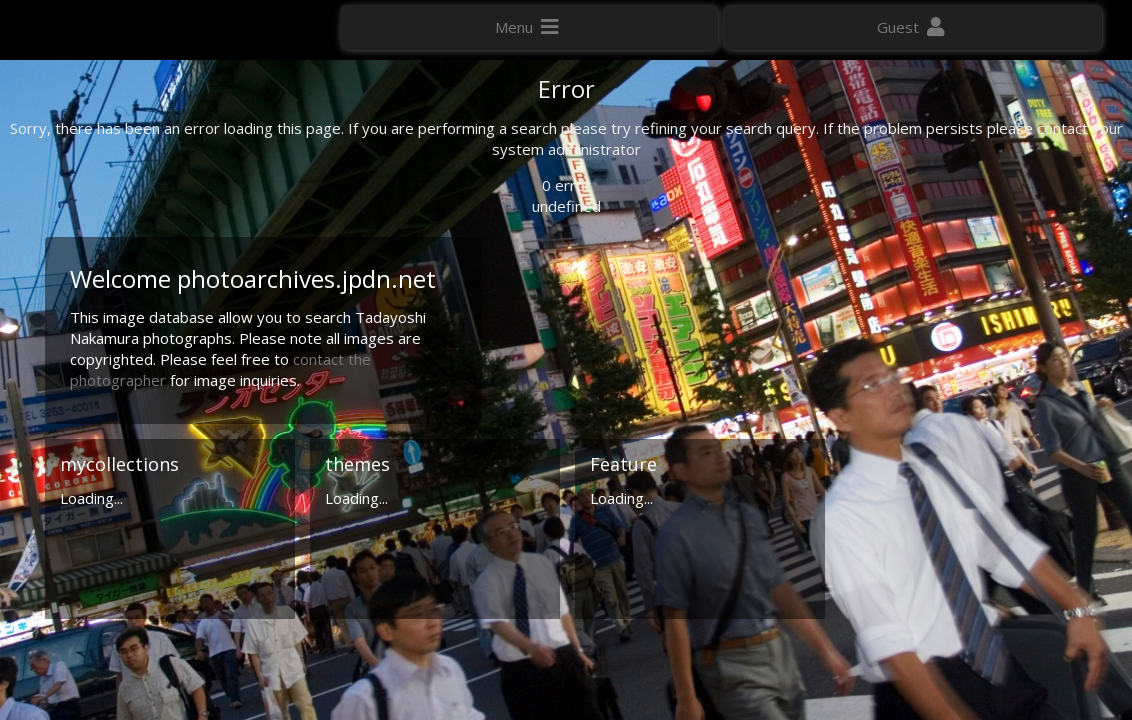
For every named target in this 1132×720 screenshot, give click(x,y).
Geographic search (935, 375)
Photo (897, 134)
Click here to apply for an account (966, 699)
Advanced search (930, 397)
